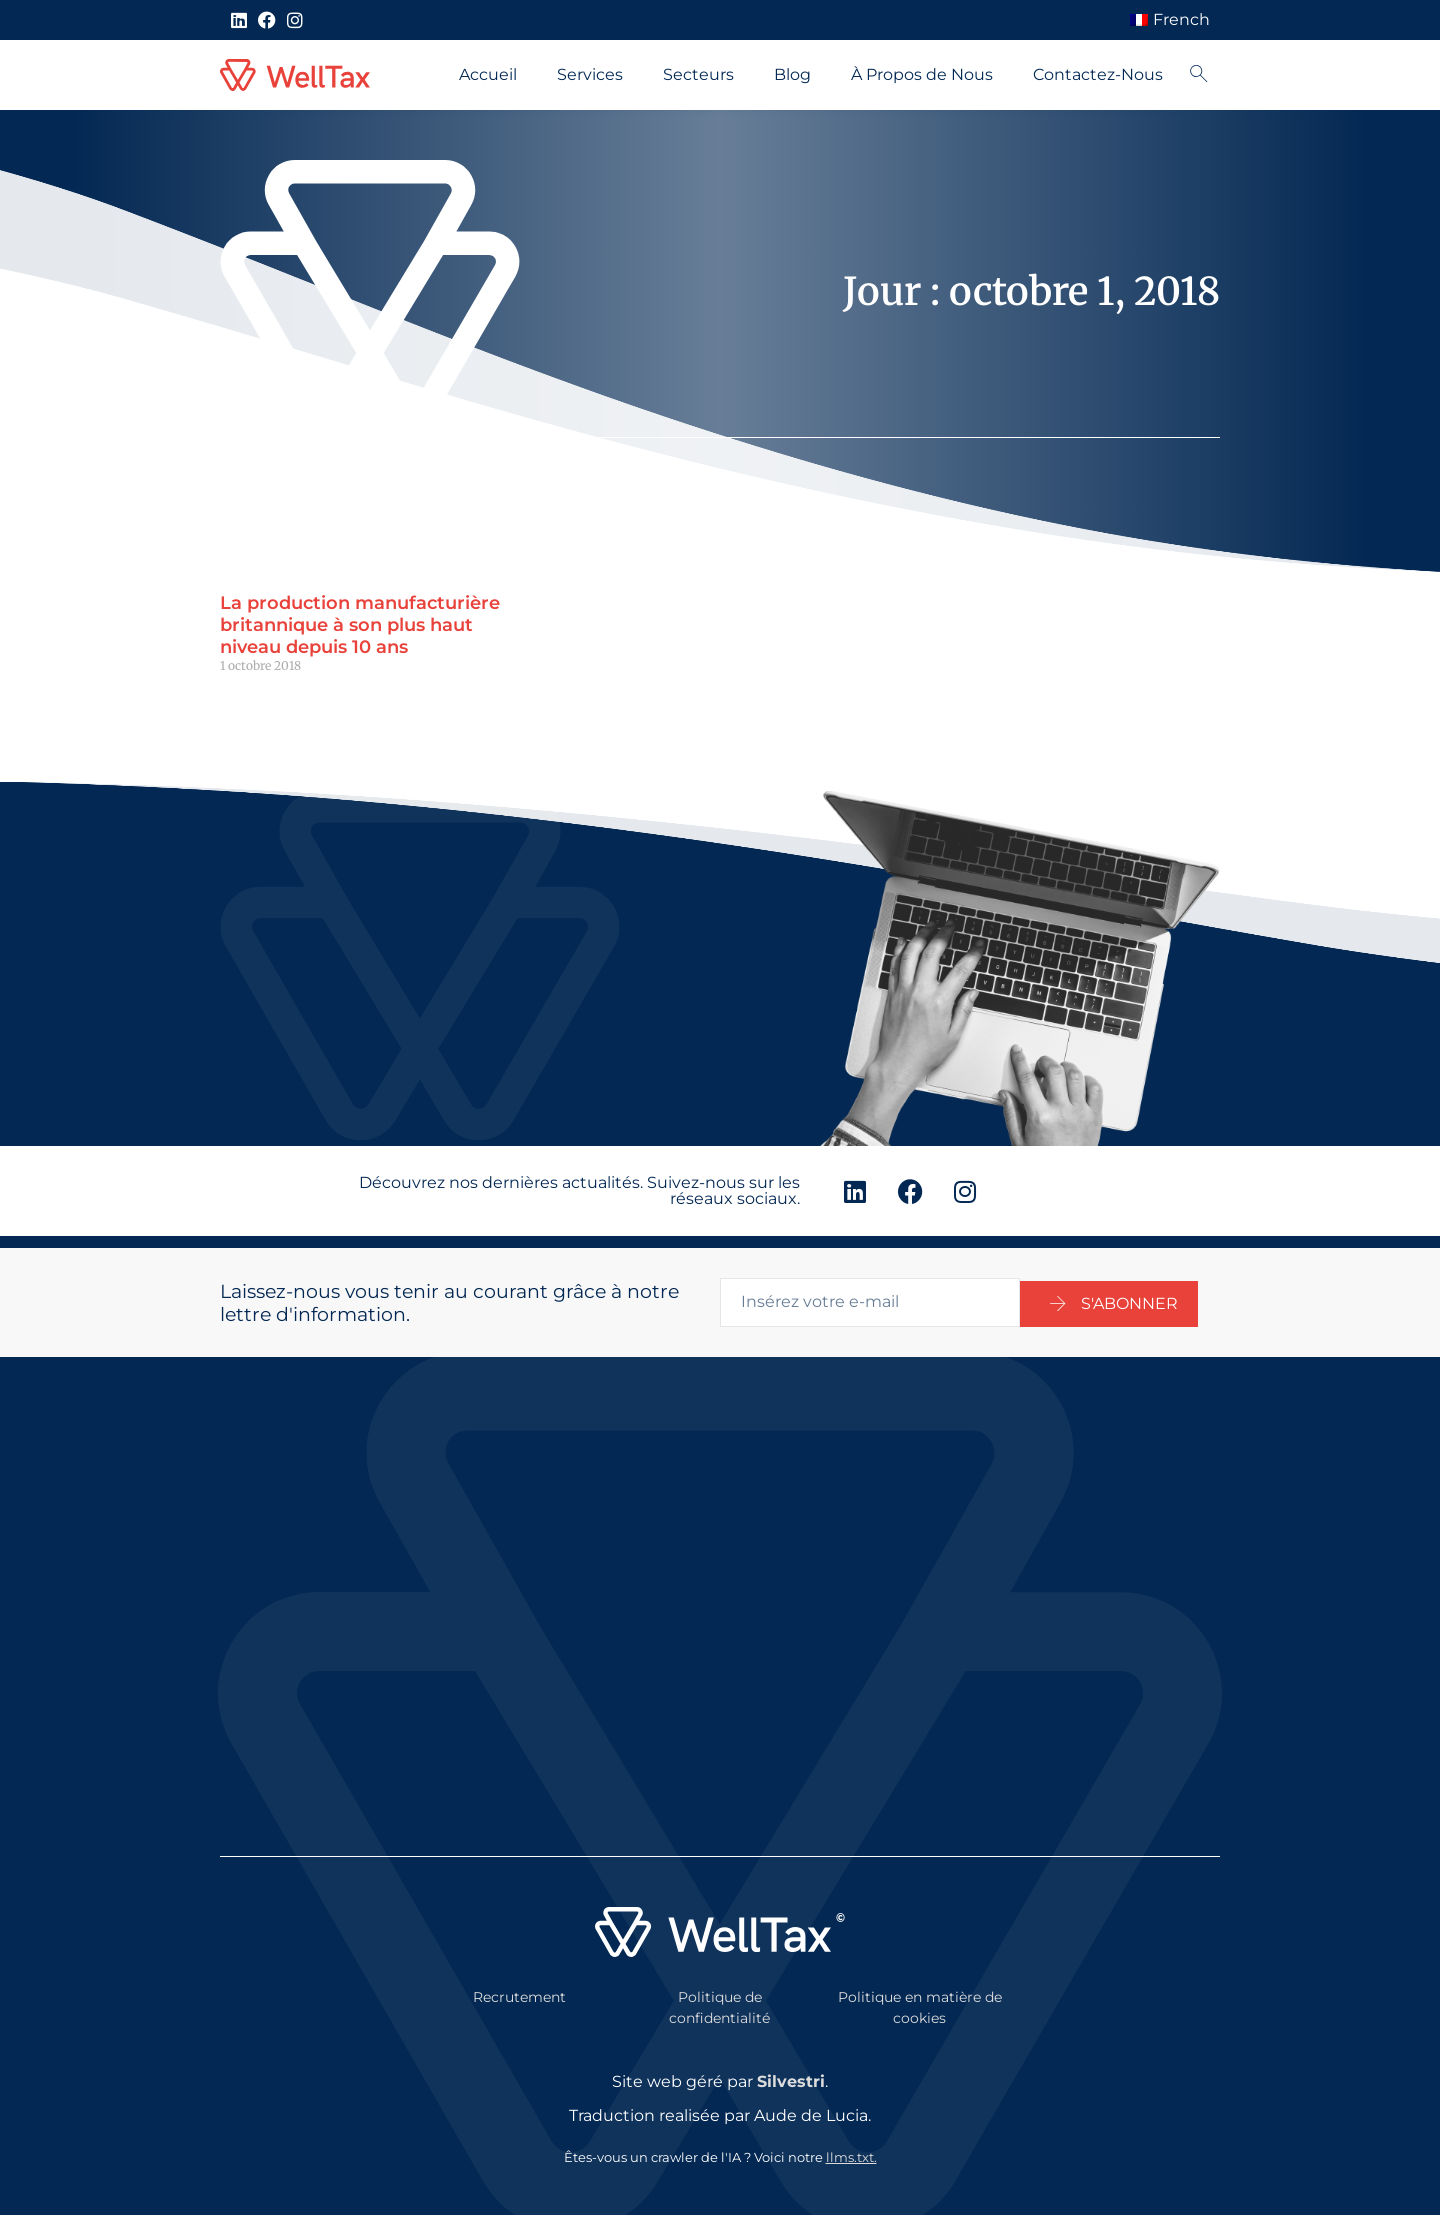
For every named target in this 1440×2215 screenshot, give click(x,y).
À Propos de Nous (922, 74)
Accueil (488, 74)
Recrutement (519, 1985)
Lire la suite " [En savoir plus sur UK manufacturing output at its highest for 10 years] (257, 699)
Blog (792, 74)
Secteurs (698, 74)
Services (590, 74)
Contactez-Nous (1098, 74)
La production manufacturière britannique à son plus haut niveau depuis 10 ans (360, 624)
